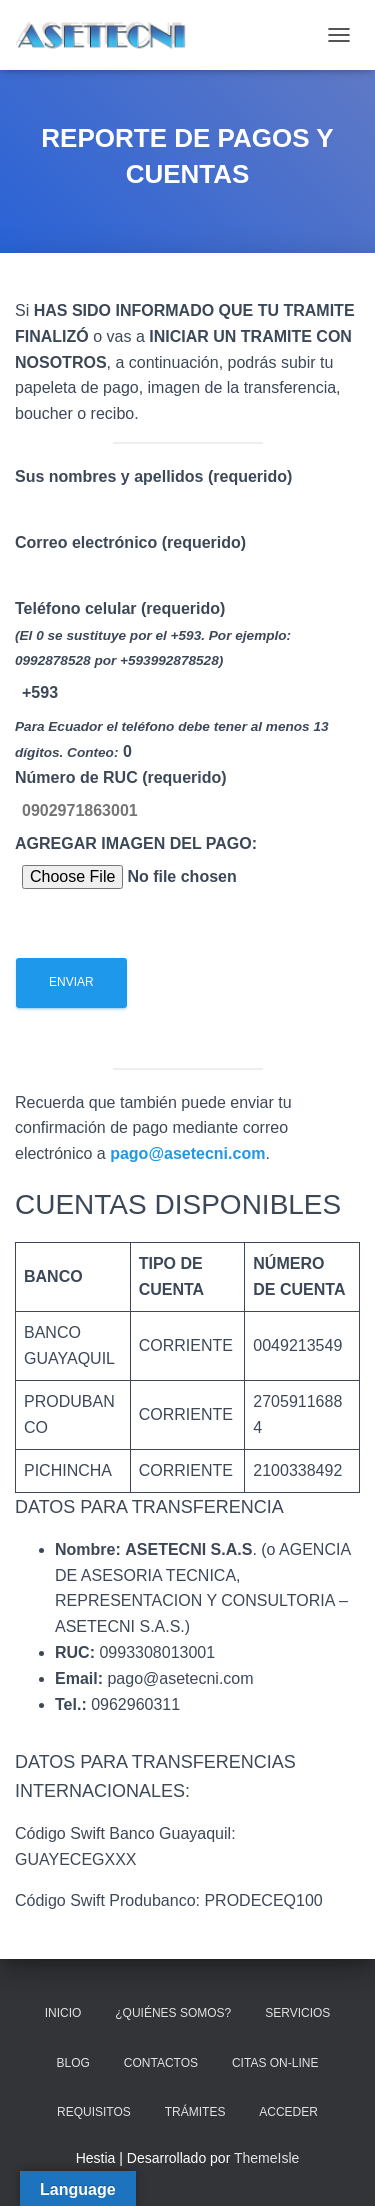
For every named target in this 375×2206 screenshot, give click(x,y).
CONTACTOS (161, 2063)
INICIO (63, 2013)
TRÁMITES (195, 2112)
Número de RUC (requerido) (187, 893)
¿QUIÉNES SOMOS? (173, 2013)
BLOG (73, 2063)
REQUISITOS (94, 2112)
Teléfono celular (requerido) (187, 816)
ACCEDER (288, 2112)
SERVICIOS (297, 2013)
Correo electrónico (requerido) (187, 786)
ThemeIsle (266, 2158)
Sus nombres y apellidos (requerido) (187, 755)
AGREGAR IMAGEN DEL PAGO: (173, 921)
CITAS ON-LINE (275, 2063)
